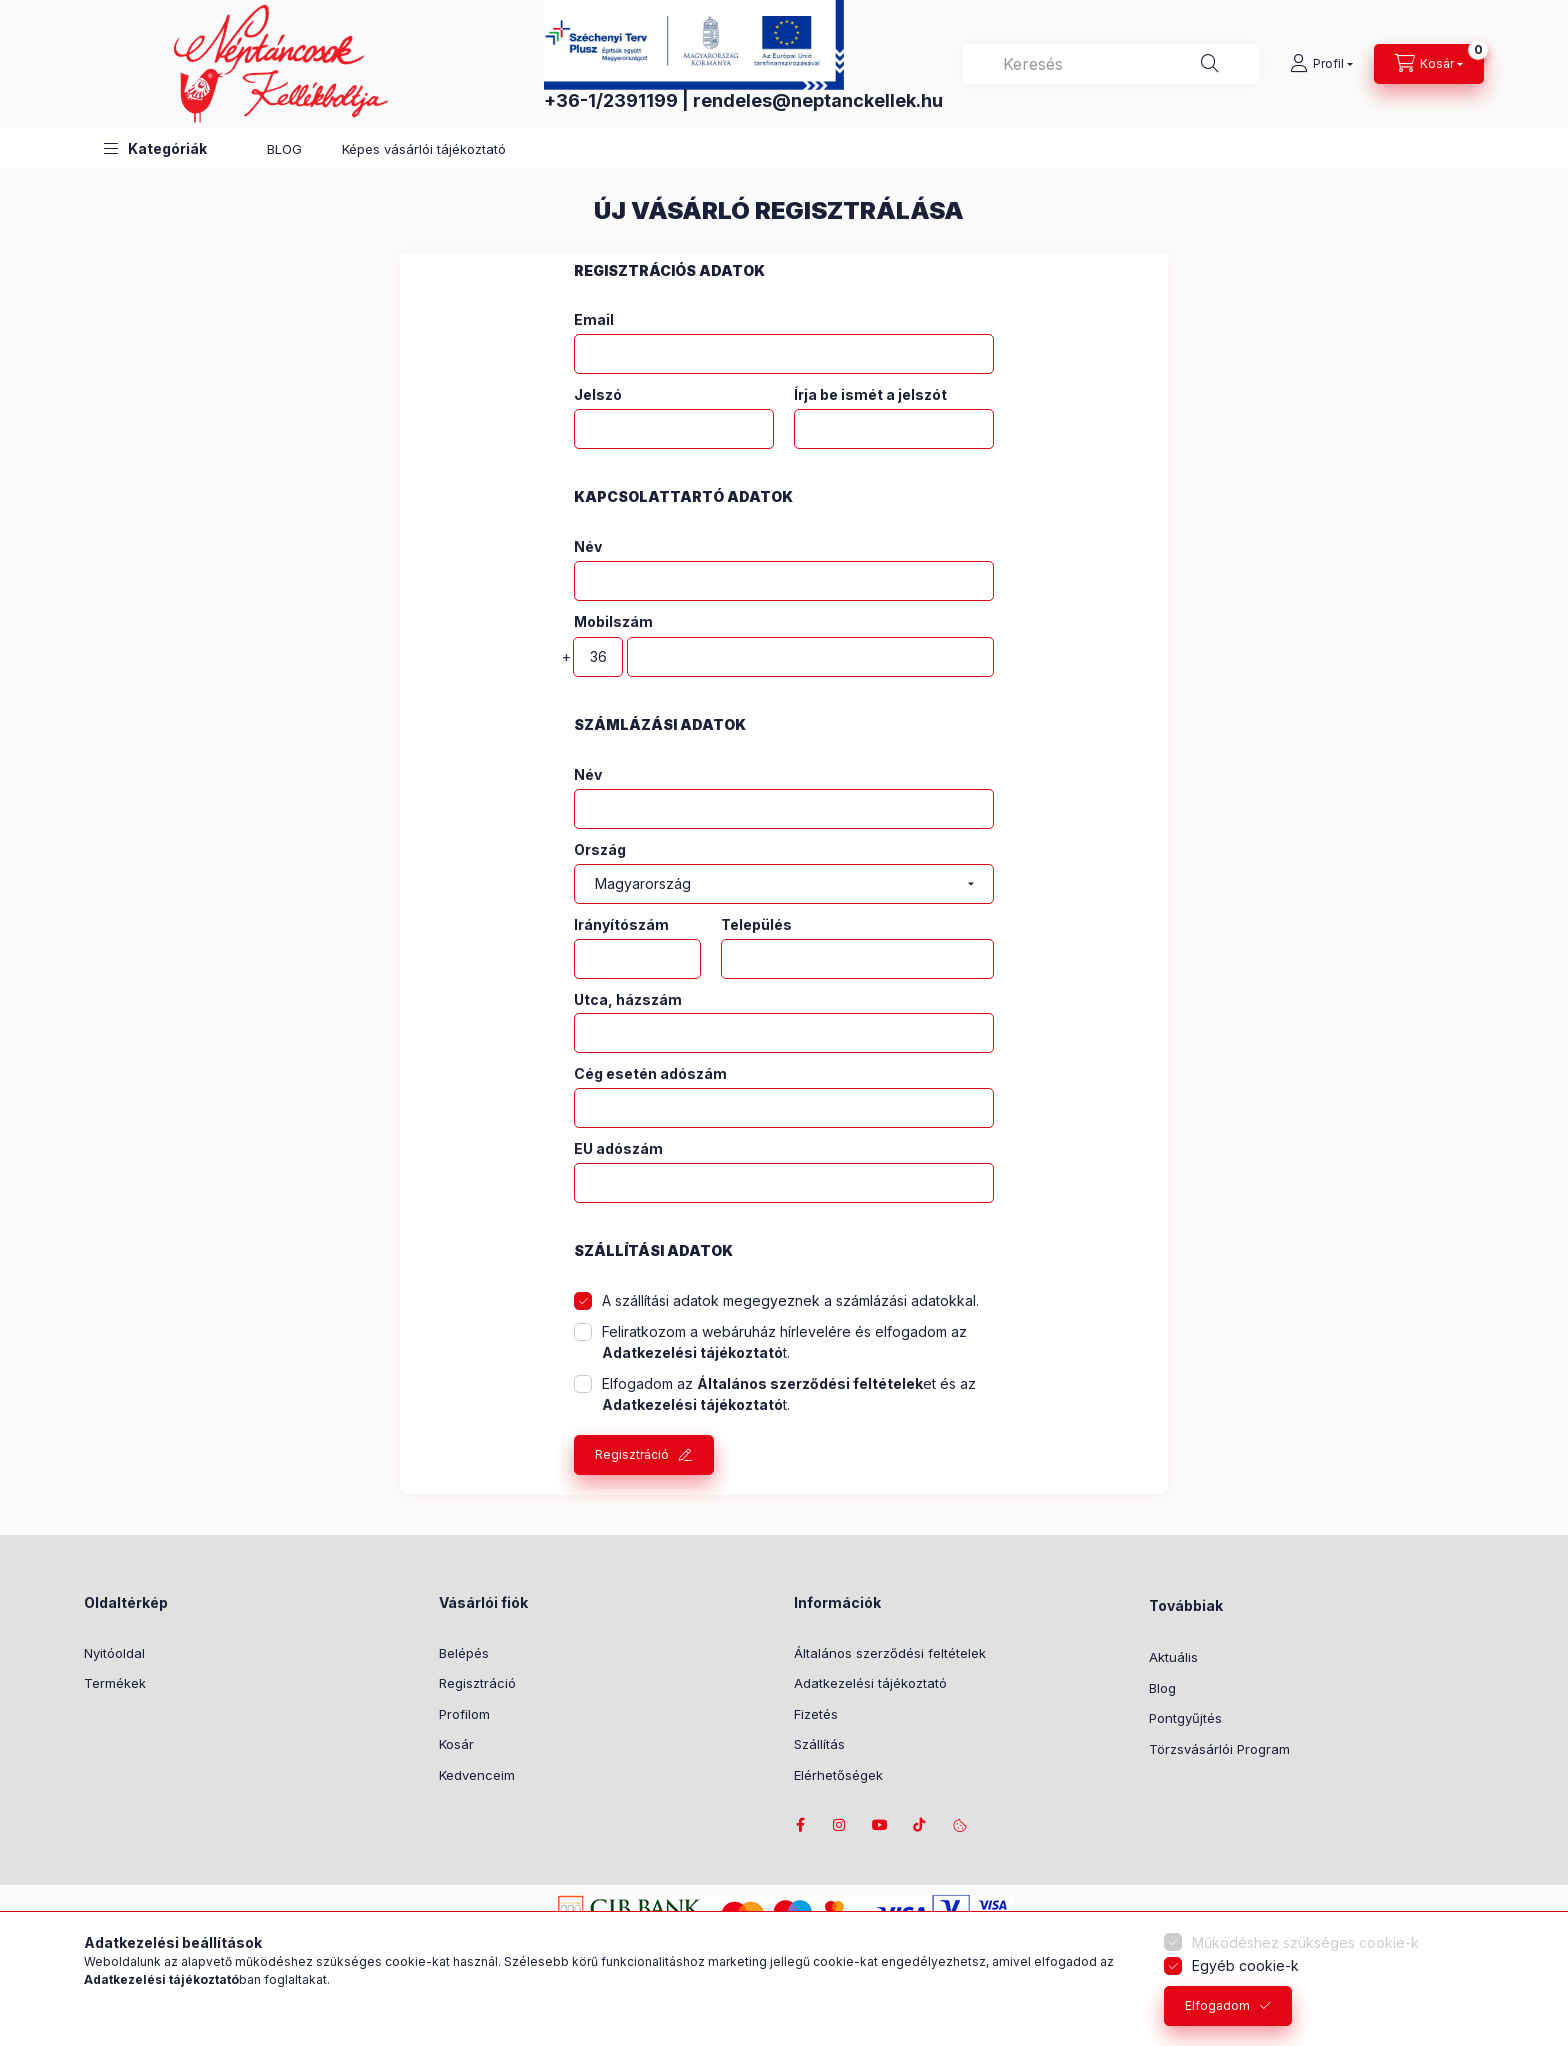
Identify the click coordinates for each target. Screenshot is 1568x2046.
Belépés (464, 1653)
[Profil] (1321, 64)
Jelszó (598, 395)
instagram (840, 1825)
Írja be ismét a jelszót (870, 395)
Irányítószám (621, 925)
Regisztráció (632, 1454)
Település (756, 925)
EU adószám (618, 1149)
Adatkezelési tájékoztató (870, 1683)
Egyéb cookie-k (1245, 1965)
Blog (1162, 1688)
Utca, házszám (628, 1000)
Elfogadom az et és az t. (789, 1394)
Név (588, 547)
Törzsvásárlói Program (1219, 1749)
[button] (155, 148)
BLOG (284, 149)
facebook (800, 1825)
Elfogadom (1217, 2005)
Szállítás (819, 1744)
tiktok (920, 1825)
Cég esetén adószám (650, 1074)
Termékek (115, 1683)
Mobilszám (613, 621)
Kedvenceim (477, 1775)
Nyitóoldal (114, 1653)
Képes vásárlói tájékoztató (424, 149)
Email (594, 320)
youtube (880, 1825)
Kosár (456, 1744)
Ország (600, 850)
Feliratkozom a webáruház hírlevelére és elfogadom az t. (784, 1342)
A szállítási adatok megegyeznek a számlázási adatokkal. (790, 1300)
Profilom (464, 1714)
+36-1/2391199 (611, 100)
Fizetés (816, 1714)
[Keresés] (1210, 64)
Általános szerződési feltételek (890, 1653)
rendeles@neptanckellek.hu (818, 100)
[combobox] (1111, 64)
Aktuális (1173, 1657)
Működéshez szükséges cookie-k (1305, 1942)
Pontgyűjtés (1185, 1718)
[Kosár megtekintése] (1429, 64)
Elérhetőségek (838, 1775)
